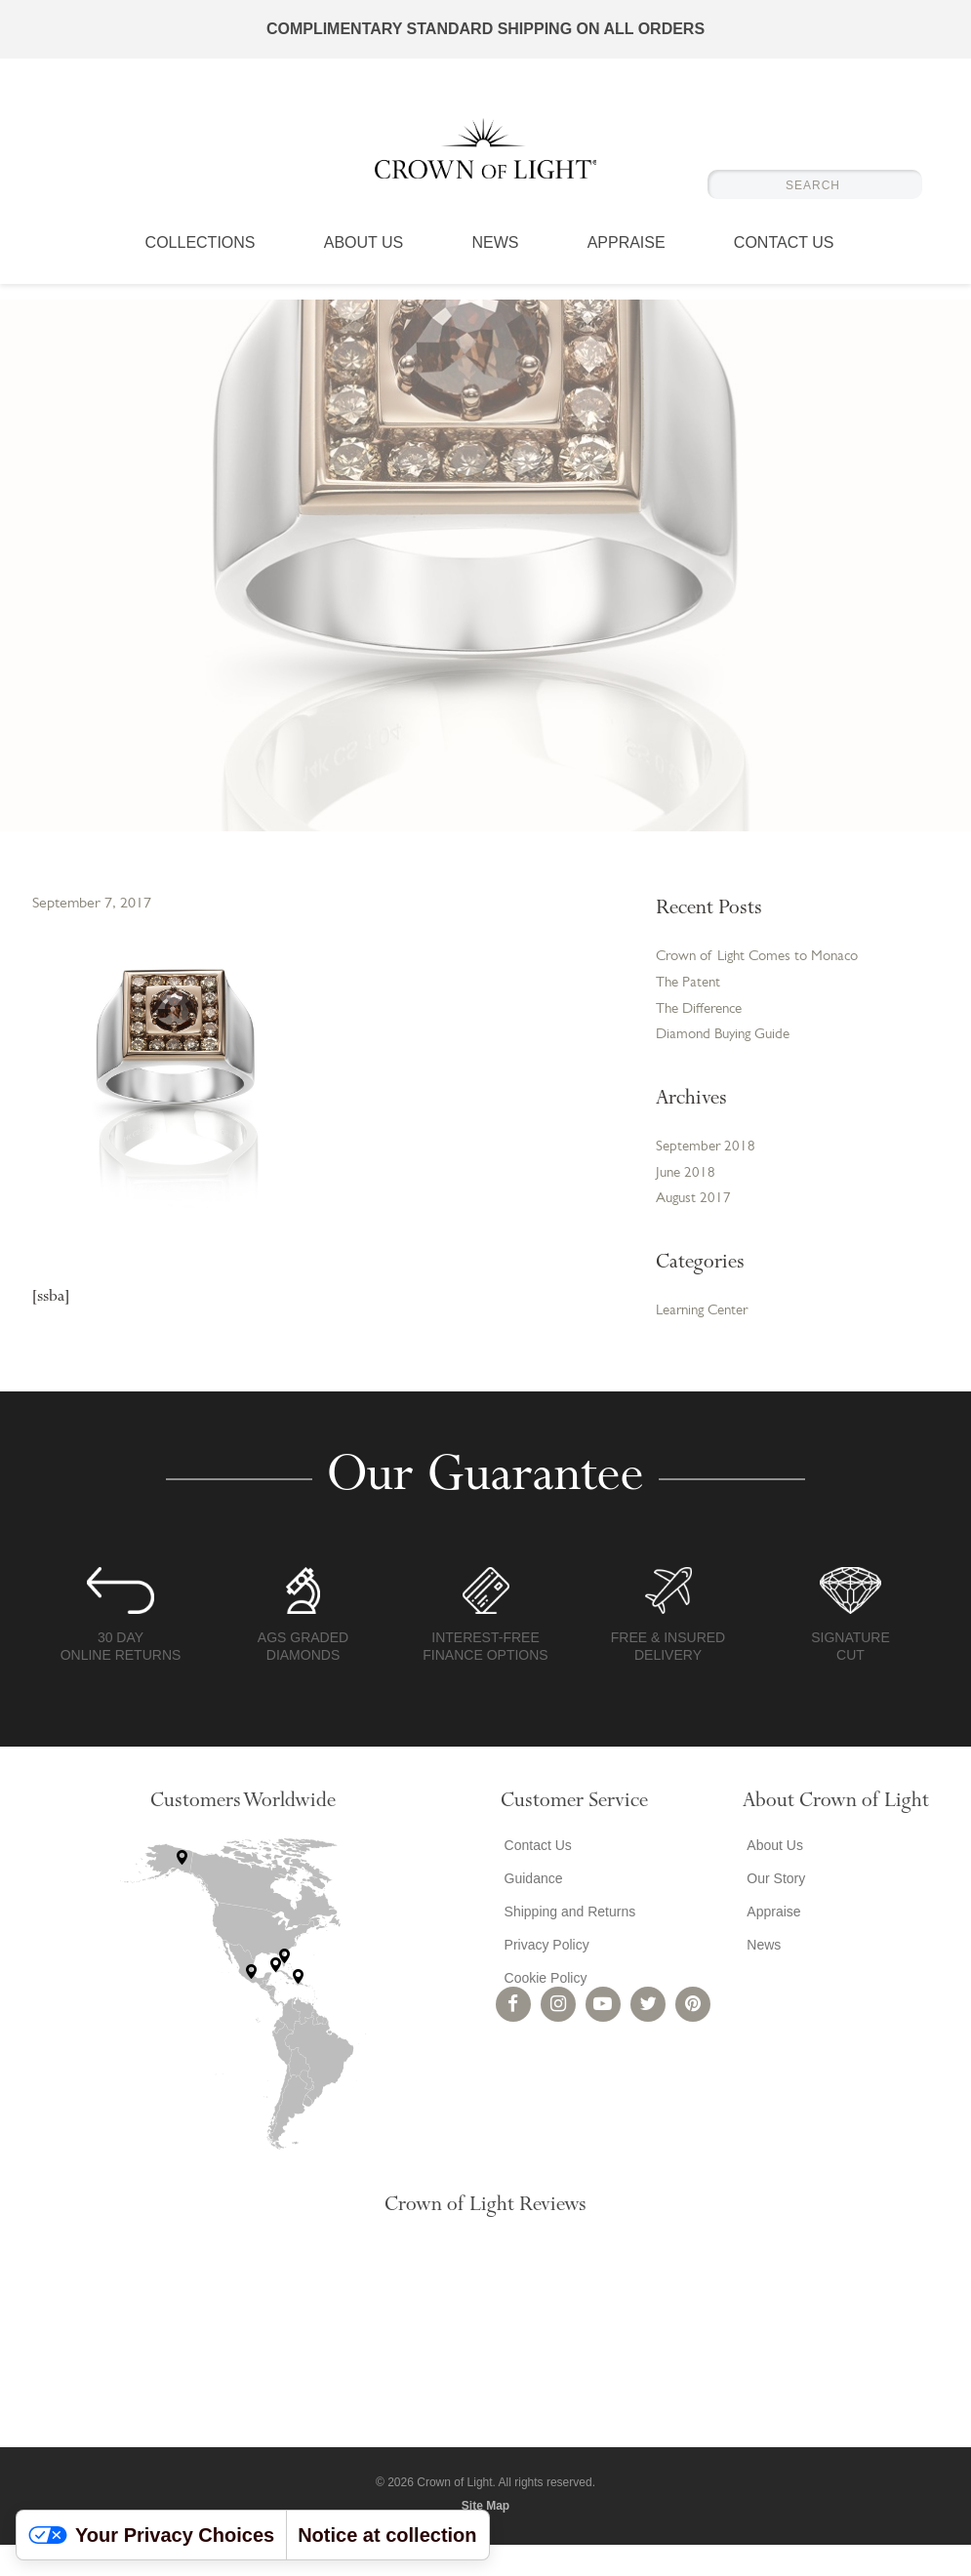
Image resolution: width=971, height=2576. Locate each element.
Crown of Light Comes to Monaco (737, 968)
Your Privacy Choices (151, 2535)
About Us (364, 258)
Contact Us (784, 258)
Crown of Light (486, 156)
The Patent (690, 1005)
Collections (200, 258)
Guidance (530, 1908)
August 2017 (695, 1228)
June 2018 (687, 1201)
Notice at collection (387, 2535)
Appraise (626, 258)
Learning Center (707, 1341)
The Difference (703, 1032)
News (494, 258)
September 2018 (707, 1174)
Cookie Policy (542, 2008)
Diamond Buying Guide (728, 1059)
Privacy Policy (543, 1975)
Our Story (772, 1908)
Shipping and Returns (566, 1942)
